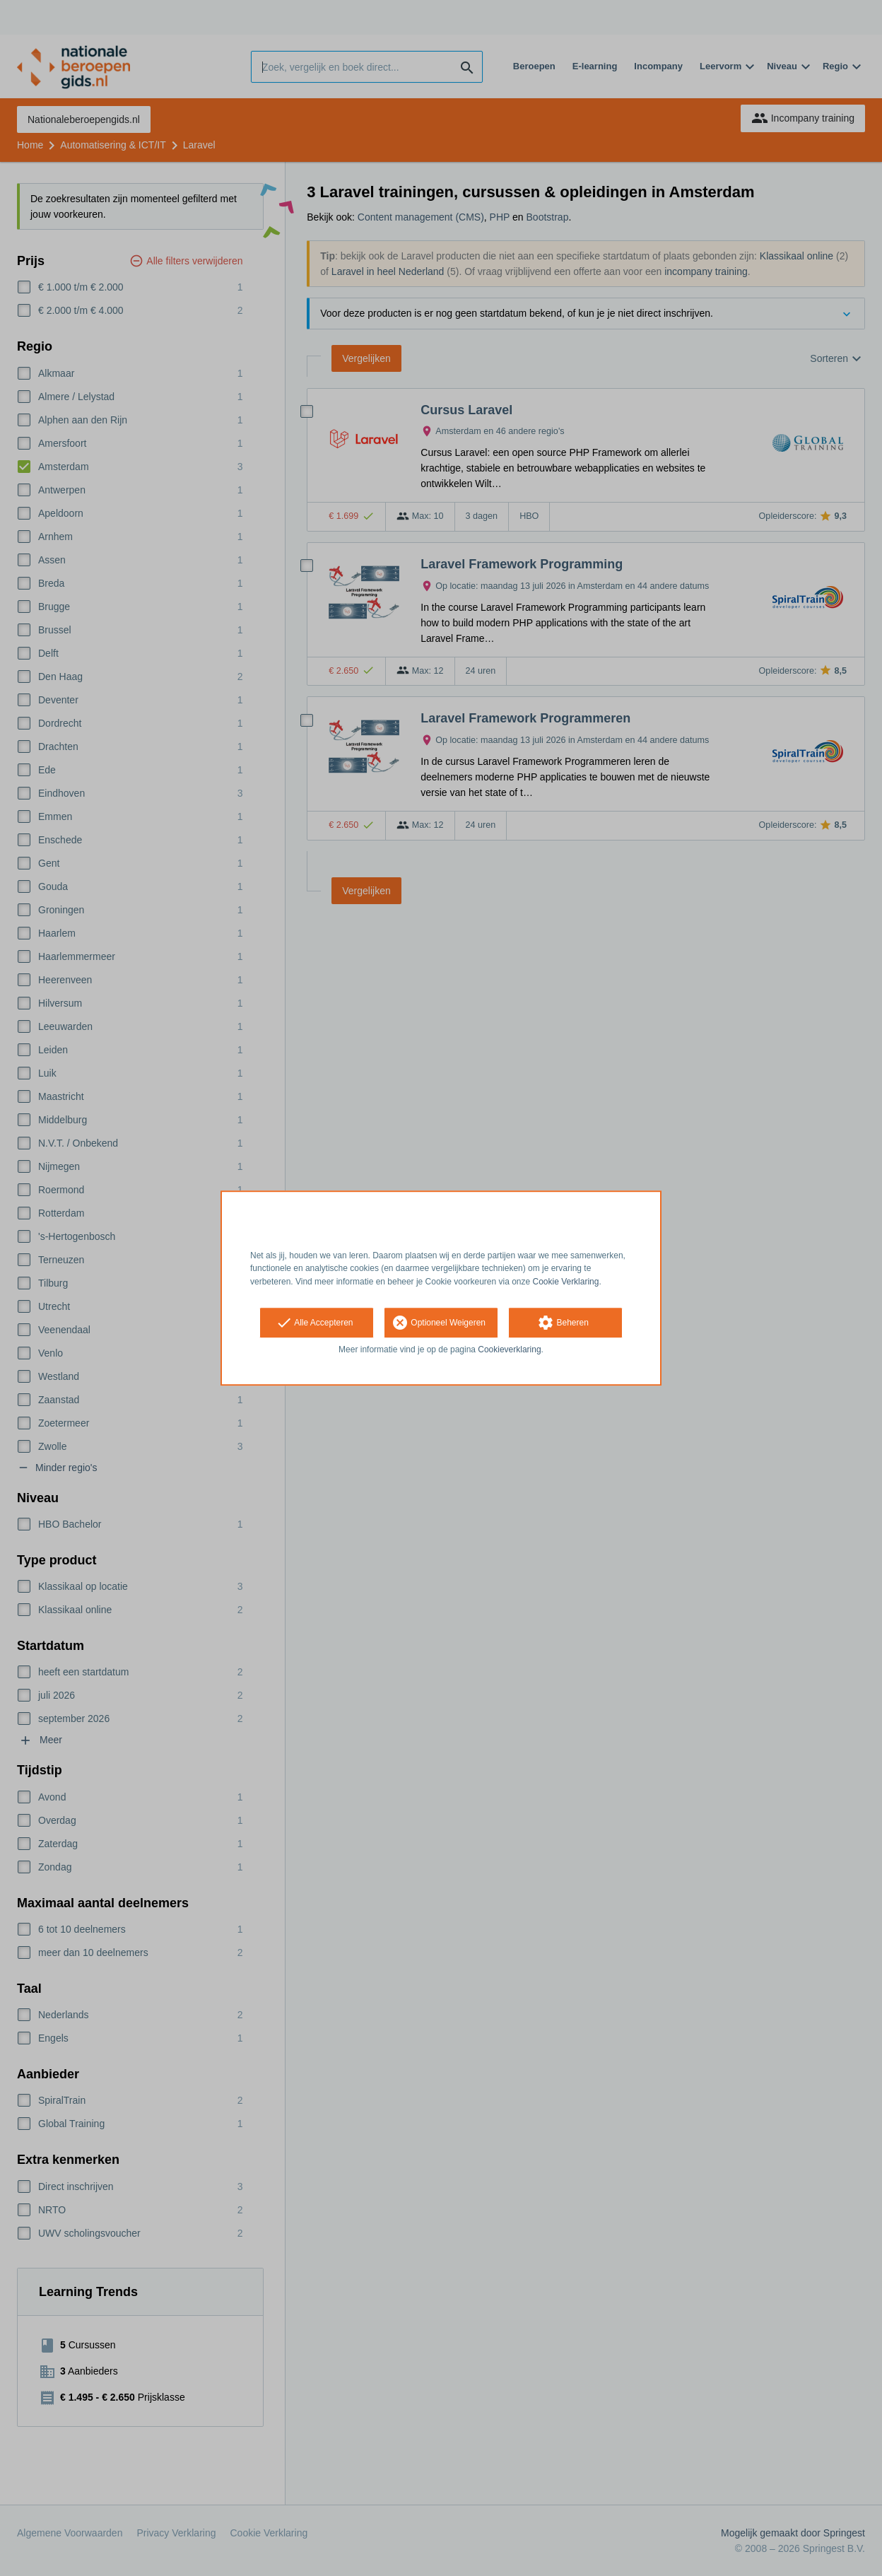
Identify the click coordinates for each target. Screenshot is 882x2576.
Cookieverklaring (509, 1349)
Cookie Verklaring (566, 1282)
